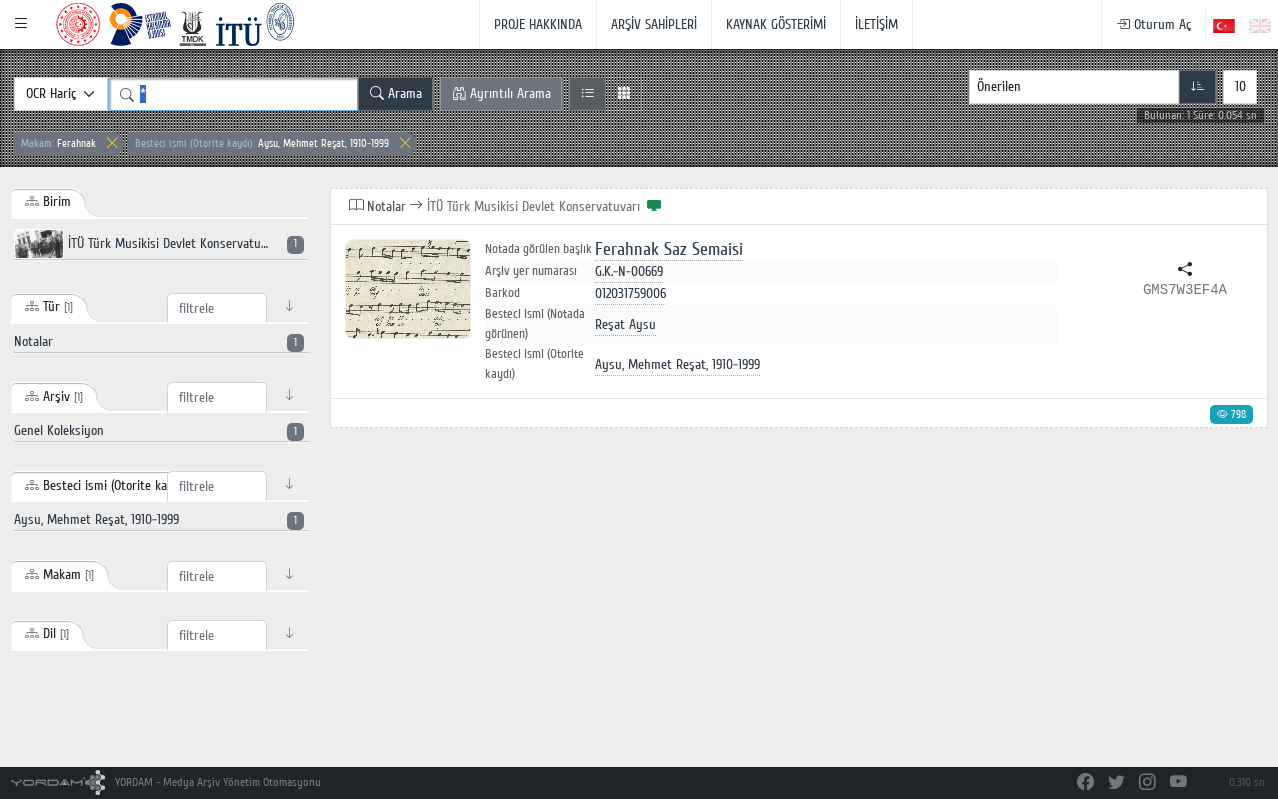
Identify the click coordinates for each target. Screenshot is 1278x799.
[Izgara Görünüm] (623, 94)
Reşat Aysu (625, 324)
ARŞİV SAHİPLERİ (654, 24)
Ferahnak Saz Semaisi (669, 249)
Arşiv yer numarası (531, 271)
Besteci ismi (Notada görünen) (535, 324)
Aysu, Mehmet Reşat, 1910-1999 (262, 143)
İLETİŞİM (876, 24)
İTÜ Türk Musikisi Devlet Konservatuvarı (159, 244)
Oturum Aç (1153, 24)
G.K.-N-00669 (629, 271)
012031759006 (630, 293)
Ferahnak (58, 143)
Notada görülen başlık (538, 249)
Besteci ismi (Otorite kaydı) (534, 364)
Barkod (502, 293)
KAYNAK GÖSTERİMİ (776, 24)
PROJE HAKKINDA (538, 24)
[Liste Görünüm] (587, 94)
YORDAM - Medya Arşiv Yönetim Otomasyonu (166, 782)
